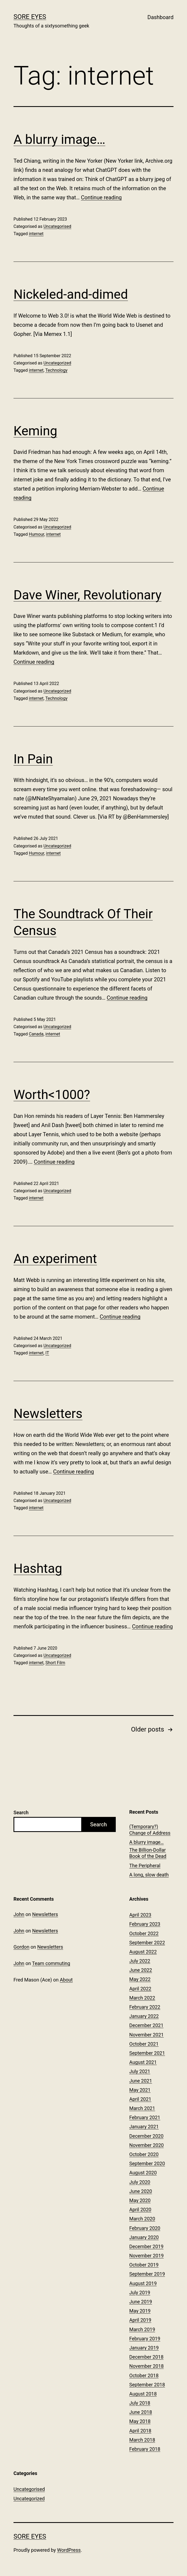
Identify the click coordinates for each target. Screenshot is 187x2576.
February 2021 (144, 2117)
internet (36, 233)
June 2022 (140, 1970)
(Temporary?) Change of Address (150, 1829)
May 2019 (140, 2311)
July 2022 (139, 1961)
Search (21, 1812)
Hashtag (37, 1568)
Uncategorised (57, 226)
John (18, 1914)
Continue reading (101, 197)
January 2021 (144, 2126)
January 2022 (144, 2016)
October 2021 (143, 2044)
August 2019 (143, 2283)
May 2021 (140, 2090)
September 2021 (147, 2053)
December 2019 (146, 2246)
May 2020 (140, 2200)
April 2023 (140, 1915)
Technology (56, 370)
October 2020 (143, 2154)
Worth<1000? (51, 1094)
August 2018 (143, 2394)
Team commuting (51, 1963)
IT (47, 1352)
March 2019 (142, 2329)
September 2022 (147, 1942)
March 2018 (142, 2440)
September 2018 (147, 2384)
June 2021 (140, 2081)
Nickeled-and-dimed (70, 294)
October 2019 (143, 2265)
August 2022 (143, 1952)
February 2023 (144, 1924)
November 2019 (146, 2255)
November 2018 (146, 2366)
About (66, 1980)
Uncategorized (57, 363)
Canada (36, 1034)
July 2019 (139, 2292)
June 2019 (140, 2301)
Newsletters (48, 1413)
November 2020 (146, 2145)
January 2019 (144, 2348)
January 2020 (144, 2237)
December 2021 (146, 2025)
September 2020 (147, 2163)
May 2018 (140, 2421)
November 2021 (146, 2035)
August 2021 (143, 2062)
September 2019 (147, 2274)
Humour (36, 534)
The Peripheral (144, 1865)
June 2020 (140, 2191)
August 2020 (143, 2172)
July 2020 (139, 2182)
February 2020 (144, 2228)
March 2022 (142, 1998)
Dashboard (160, 17)
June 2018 (140, 2412)
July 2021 (139, 2071)
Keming (35, 431)
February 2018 (144, 2449)
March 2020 (142, 2219)
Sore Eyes (29, 16)
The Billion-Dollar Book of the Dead (147, 1853)
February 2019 (144, 2338)
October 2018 (143, 2375)
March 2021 (142, 2108)
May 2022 (140, 1979)
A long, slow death (149, 1875)
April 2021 (140, 2099)
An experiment (55, 1258)
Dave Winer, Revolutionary (87, 595)
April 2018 (140, 2431)
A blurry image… (59, 139)
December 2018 (146, 2357)
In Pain (33, 759)
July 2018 (139, 2403)
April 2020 (140, 2209)
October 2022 (143, 1933)
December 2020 (146, 2136)
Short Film (55, 1662)
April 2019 (140, 2320)
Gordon (21, 1947)
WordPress (69, 2550)
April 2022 (140, 1988)
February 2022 (144, 2007)
